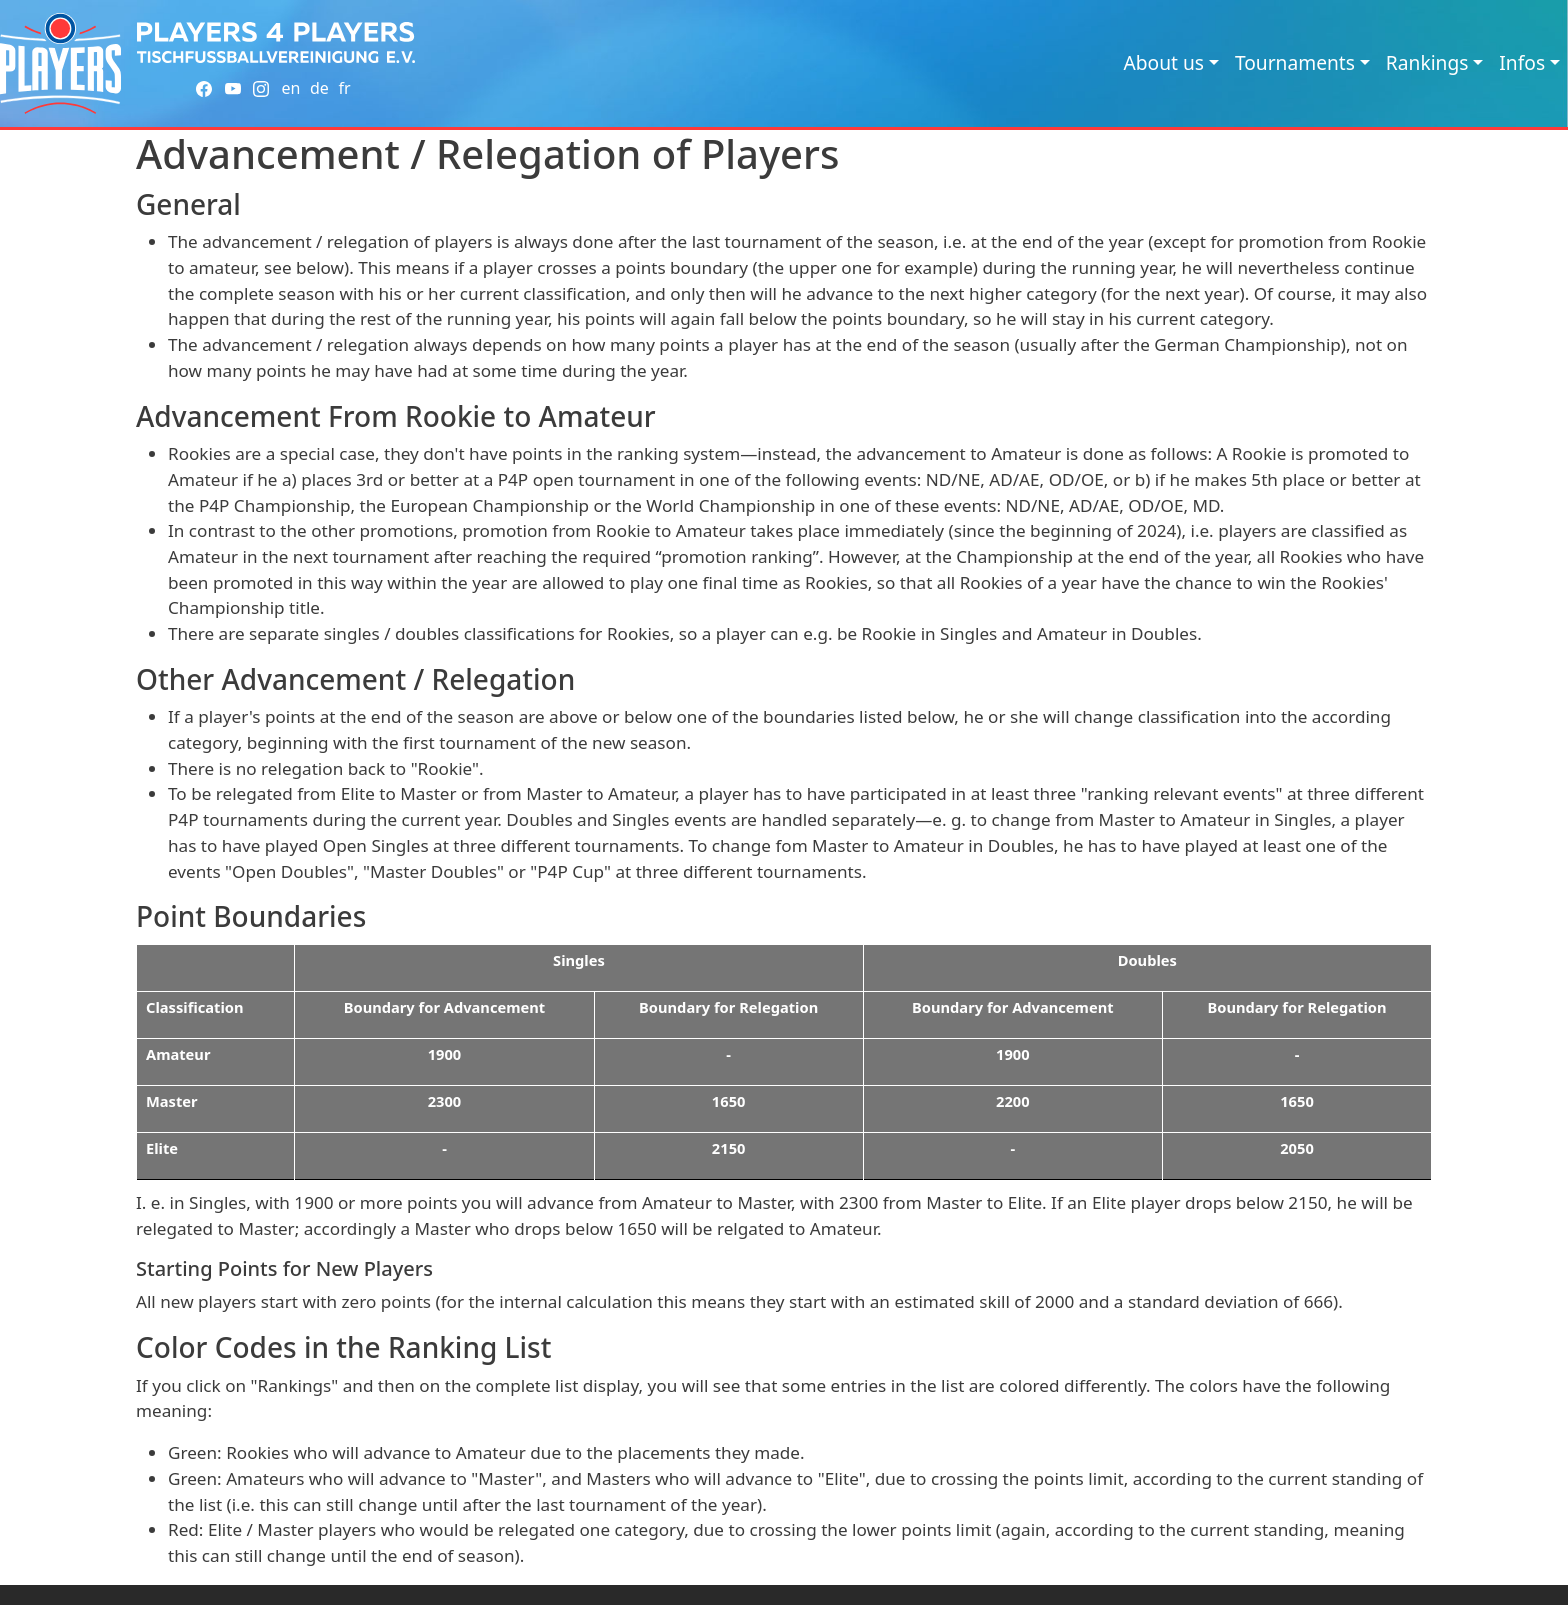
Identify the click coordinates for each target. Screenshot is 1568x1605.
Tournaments (1295, 62)
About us (1163, 62)
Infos (1522, 62)
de (319, 88)
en (290, 88)
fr (344, 88)
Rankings (1427, 62)
